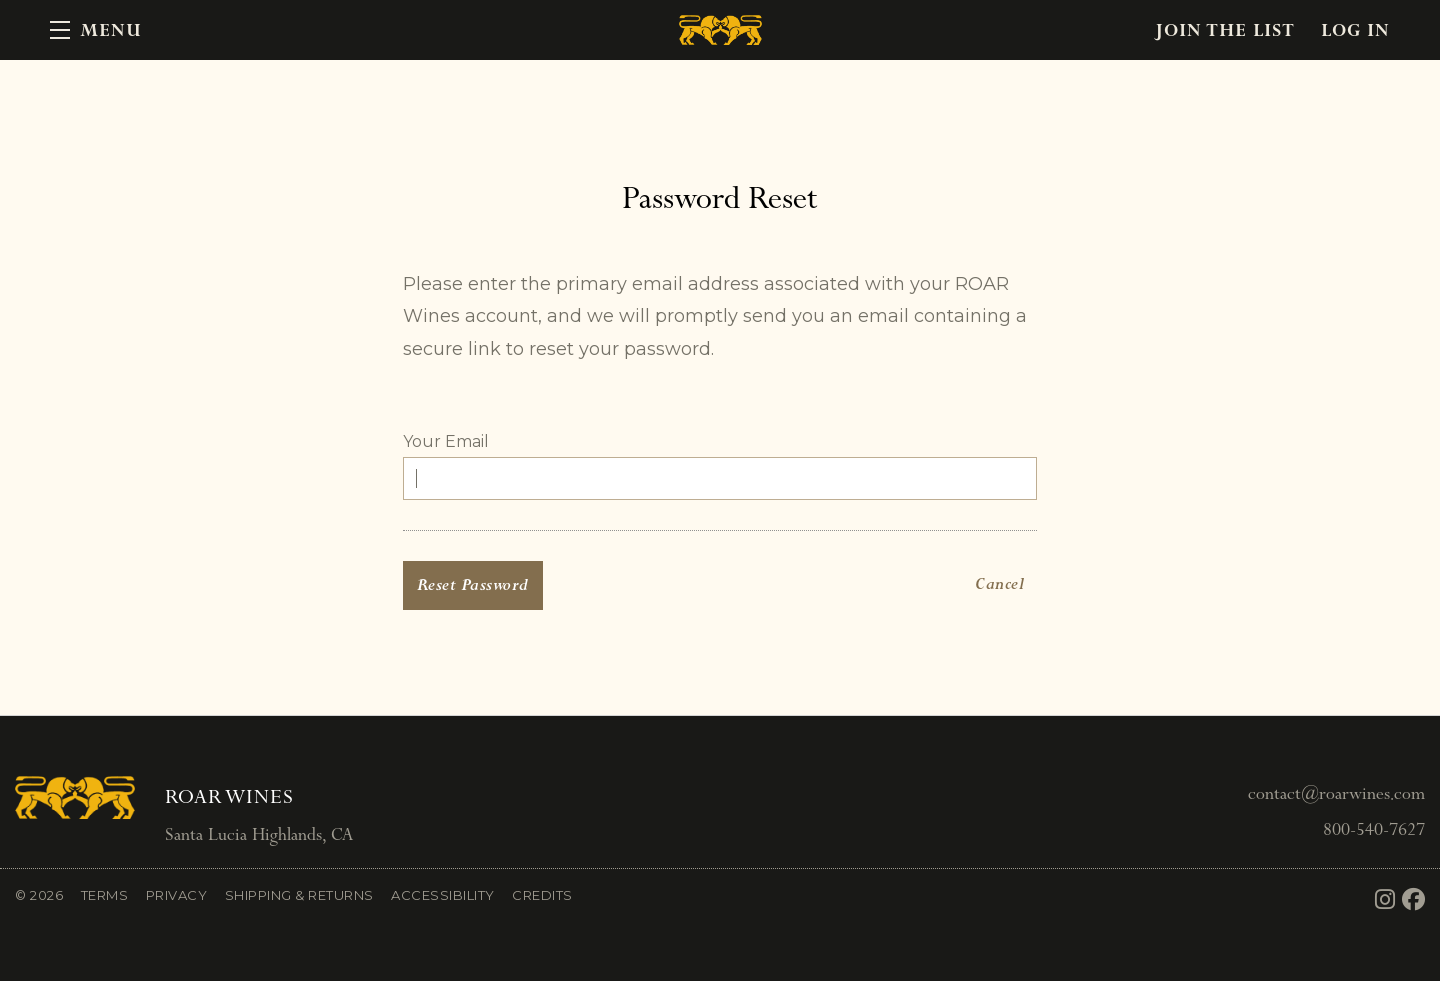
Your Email (446, 441)
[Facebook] (1414, 900)
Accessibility (443, 895)
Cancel (999, 584)
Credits (542, 895)
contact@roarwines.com (1336, 793)
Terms (105, 895)
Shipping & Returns (299, 895)
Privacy (177, 895)
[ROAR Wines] (75, 797)
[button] (96, 30)
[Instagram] (1385, 900)
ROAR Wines (720, 30)
